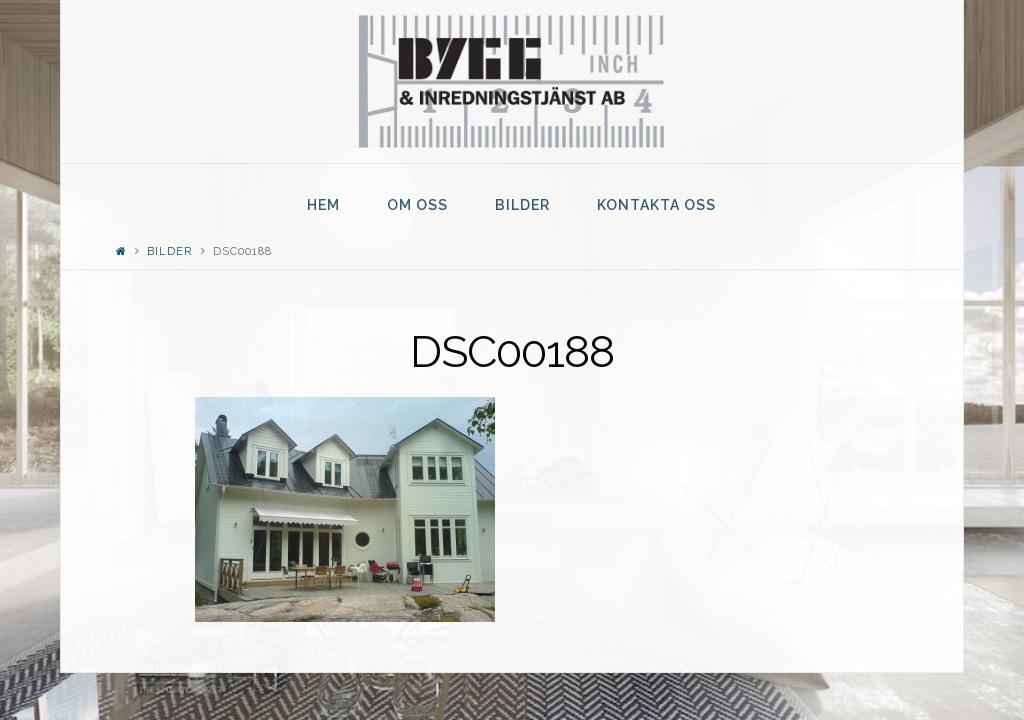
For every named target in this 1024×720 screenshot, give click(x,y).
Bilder (169, 251)
